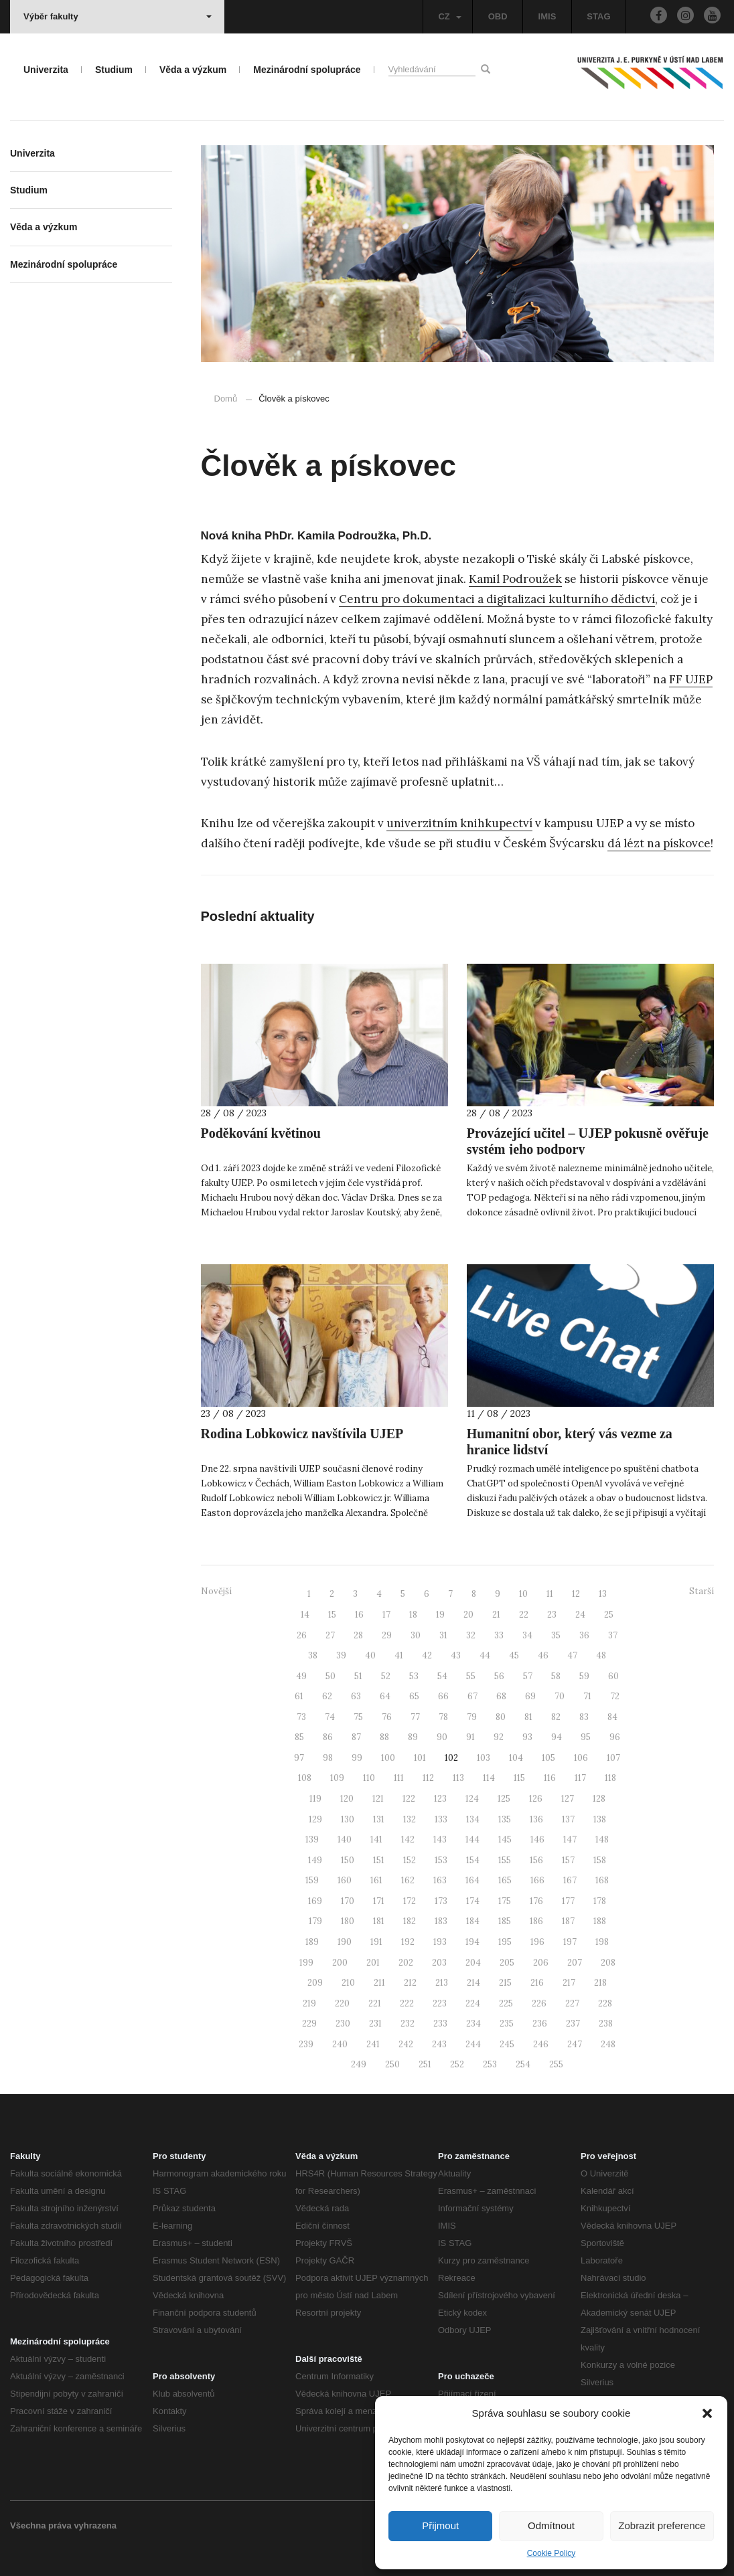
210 (348, 1982)
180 (347, 1921)
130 (347, 1819)
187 (568, 1921)
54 (442, 1676)
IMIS (547, 16)
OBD (498, 16)
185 (504, 1921)
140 (345, 1839)
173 (441, 1901)
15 (332, 1614)
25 (608, 1614)
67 (472, 1696)
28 (358, 1635)
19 (440, 1614)
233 (440, 2023)
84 (612, 1717)
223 (440, 2003)
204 (473, 1962)
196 (537, 1942)
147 (570, 1839)
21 (496, 1614)
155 (504, 1860)
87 (356, 1737)
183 (441, 1921)
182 (409, 1921)
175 (504, 1901)
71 (587, 1696)
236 (539, 2023)
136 (536, 1819)
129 (315, 1819)
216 (537, 1982)
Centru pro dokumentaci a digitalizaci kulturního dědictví (497, 599)
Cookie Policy (551, 2553)
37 (612, 1635)
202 (405, 1962)
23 (552, 1614)
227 (572, 2003)
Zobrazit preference (661, 2525)
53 (414, 1676)
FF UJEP (691, 679)
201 (373, 1962)
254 (523, 2064)
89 (413, 1737)
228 (605, 2003)
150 (347, 1860)
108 (304, 1778)
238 (606, 2023)
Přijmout (440, 2525)
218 (600, 1982)
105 (548, 1758)
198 (602, 1942)
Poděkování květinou (261, 1133)
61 (299, 1696)
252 (457, 2064)
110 (369, 1778)
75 (358, 1717)
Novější (216, 1591)
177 (568, 1901)
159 (312, 1880)
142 (408, 1839)
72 (614, 1696)
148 (602, 1839)
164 (472, 1880)
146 (537, 1839)
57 (527, 1676)
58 (556, 1676)
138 (599, 1819)
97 (299, 1758)
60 (613, 1676)
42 (427, 1655)
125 (504, 1798)
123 (440, 1798)
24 (580, 1614)
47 (572, 1655)
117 (580, 1778)
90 (442, 1737)
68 (501, 1696)
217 (569, 1982)
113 (458, 1778)
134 (473, 1819)
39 (341, 1655)
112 (428, 1778)
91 (470, 1737)
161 (376, 1880)
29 (387, 1635)
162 (408, 1880)
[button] (707, 2413)
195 (505, 1942)
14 (305, 1614)
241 (373, 2044)
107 (613, 1758)
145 (505, 1839)
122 (408, 1798)
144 (472, 1839)
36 (584, 1635)
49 (301, 1676)
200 (340, 1962)
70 (560, 1696)
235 (507, 2023)
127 (567, 1798)
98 (328, 1758)
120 (347, 1798)
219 (309, 2003)
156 (536, 1860)
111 (399, 1778)
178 (599, 1901)
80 (501, 1717)
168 (602, 1880)
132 (409, 1819)
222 (407, 2003)
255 (556, 2064)
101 (420, 1758)
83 (584, 1717)
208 (608, 1962)
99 (357, 1758)
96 (614, 1737)
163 (440, 1880)
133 (441, 1819)
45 (514, 1655)
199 (306, 1962)
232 (407, 2023)
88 (384, 1737)
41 (398, 1655)
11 (549, 1594)
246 (540, 2044)
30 (416, 1635)
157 (568, 1860)
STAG (598, 16)
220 (342, 2003)
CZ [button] (449, 16)
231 (375, 2023)
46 (543, 1655)
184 (473, 1921)
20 (468, 1614)
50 (330, 1676)
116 (550, 1778)
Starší (701, 1591)
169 (315, 1901)
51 (358, 1676)
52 (385, 1676)
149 (315, 1860)
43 (456, 1655)
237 (573, 2023)
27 (330, 1635)
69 (530, 1696)
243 (439, 2044)
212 (410, 1982)
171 (378, 1901)
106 (581, 1758)
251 (425, 2064)
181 (378, 1921)
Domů (226, 399)
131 (378, 1819)
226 (539, 2003)
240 (340, 2044)
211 (379, 1982)
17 (386, 1614)
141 (376, 1839)
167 (570, 1880)
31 (443, 1635)
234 (473, 2023)
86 (328, 1737)
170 (347, 1901)
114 (489, 1778)
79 (472, 1717)
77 (415, 1717)
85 (299, 1737)
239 (306, 2044)
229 (309, 2023)
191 (376, 1942)
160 (345, 1880)
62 (327, 1696)
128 (599, 1798)
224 (472, 2003)
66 (443, 1696)
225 (506, 2003)
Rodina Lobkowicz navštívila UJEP (302, 1433)
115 (519, 1778)
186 (536, 1921)
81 (528, 1717)
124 (472, 1798)
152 (409, 1860)
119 (315, 1798)
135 (504, 1819)
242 (405, 2044)
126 (535, 1798)
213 (441, 1982)
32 (470, 1635)
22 (523, 1614)
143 (440, 1839)
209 (315, 1982)
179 (315, 1921)
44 (485, 1655)
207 (574, 1962)
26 (302, 1635)
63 (356, 1696)
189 (312, 1942)
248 (608, 2044)
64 (385, 1696)
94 (556, 1737)
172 (409, 1901)
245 (507, 2044)
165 (505, 1880)
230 (343, 2023)
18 (413, 1614)
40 (370, 1655)
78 (443, 1717)
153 (441, 1860)
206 (540, 1962)
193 (440, 1942)
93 (527, 1737)
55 (470, 1676)
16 (359, 1614)
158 (599, 1860)
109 (337, 1778)
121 (378, 1798)
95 (586, 1737)
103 (483, 1758)
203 (439, 1962)
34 (527, 1635)
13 (603, 1594)
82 (556, 1717)
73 (301, 1717)
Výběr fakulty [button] (117, 16)
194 (472, 1942)
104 (516, 1758)
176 (536, 1901)
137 (568, 1819)
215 (505, 1982)
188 (599, 1921)
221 (374, 2003)
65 (414, 1696)
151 (378, 1860)
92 (499, 1737)
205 (507, 1962)
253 (490, 2064)
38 (312, 1655)
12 (576, 1594)
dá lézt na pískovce (659, 843)
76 (387, 1717)
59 (584, 1676)
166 (537, 1880)
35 (556, 1635)
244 (473, 2044)
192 (408, 1942)
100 (388, 1758)
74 (330, 1717)
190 (345, 1942)
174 (473, 1901)
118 (610, 1778)
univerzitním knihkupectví (459, 823)
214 (473, 1982)
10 (523, 1594)
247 (574, 2044)
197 (570, 1942)
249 (358, 2064)
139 (312, 1839)
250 (392, 2064)
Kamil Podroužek (515, 579)
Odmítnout (551, 2525)
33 (499, 1635)
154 (473, 1860)
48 (601, 1655)
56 (499, 1676)
